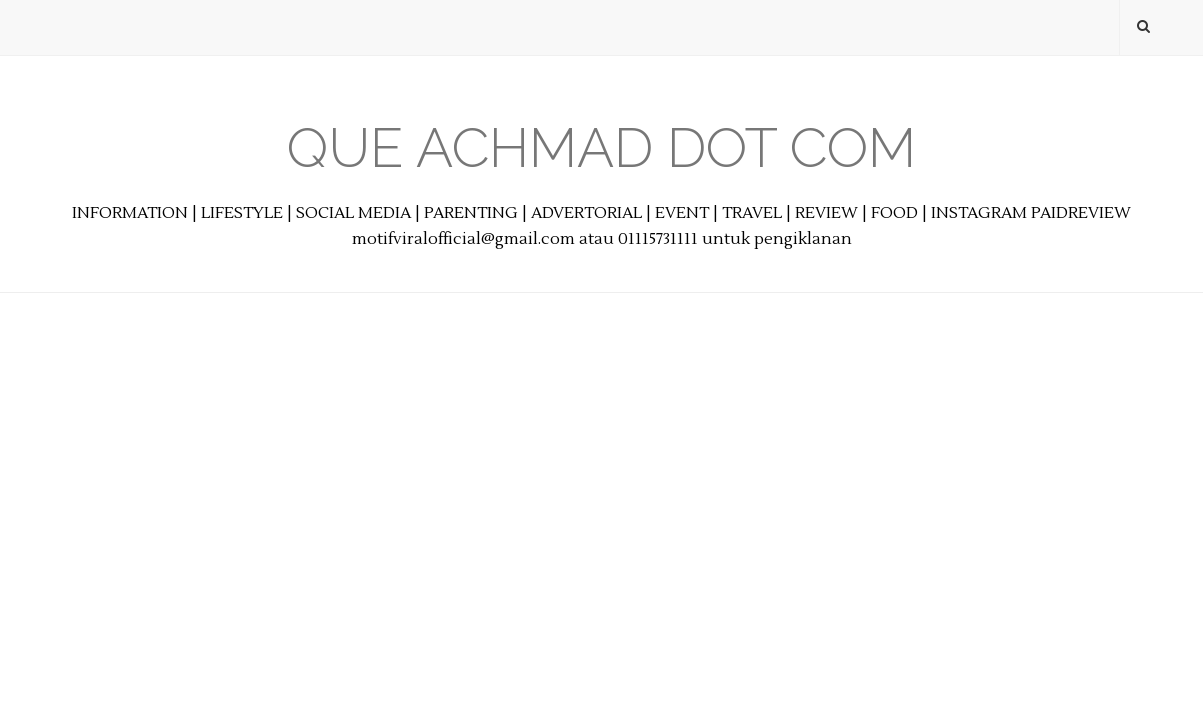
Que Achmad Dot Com (601, 147)
